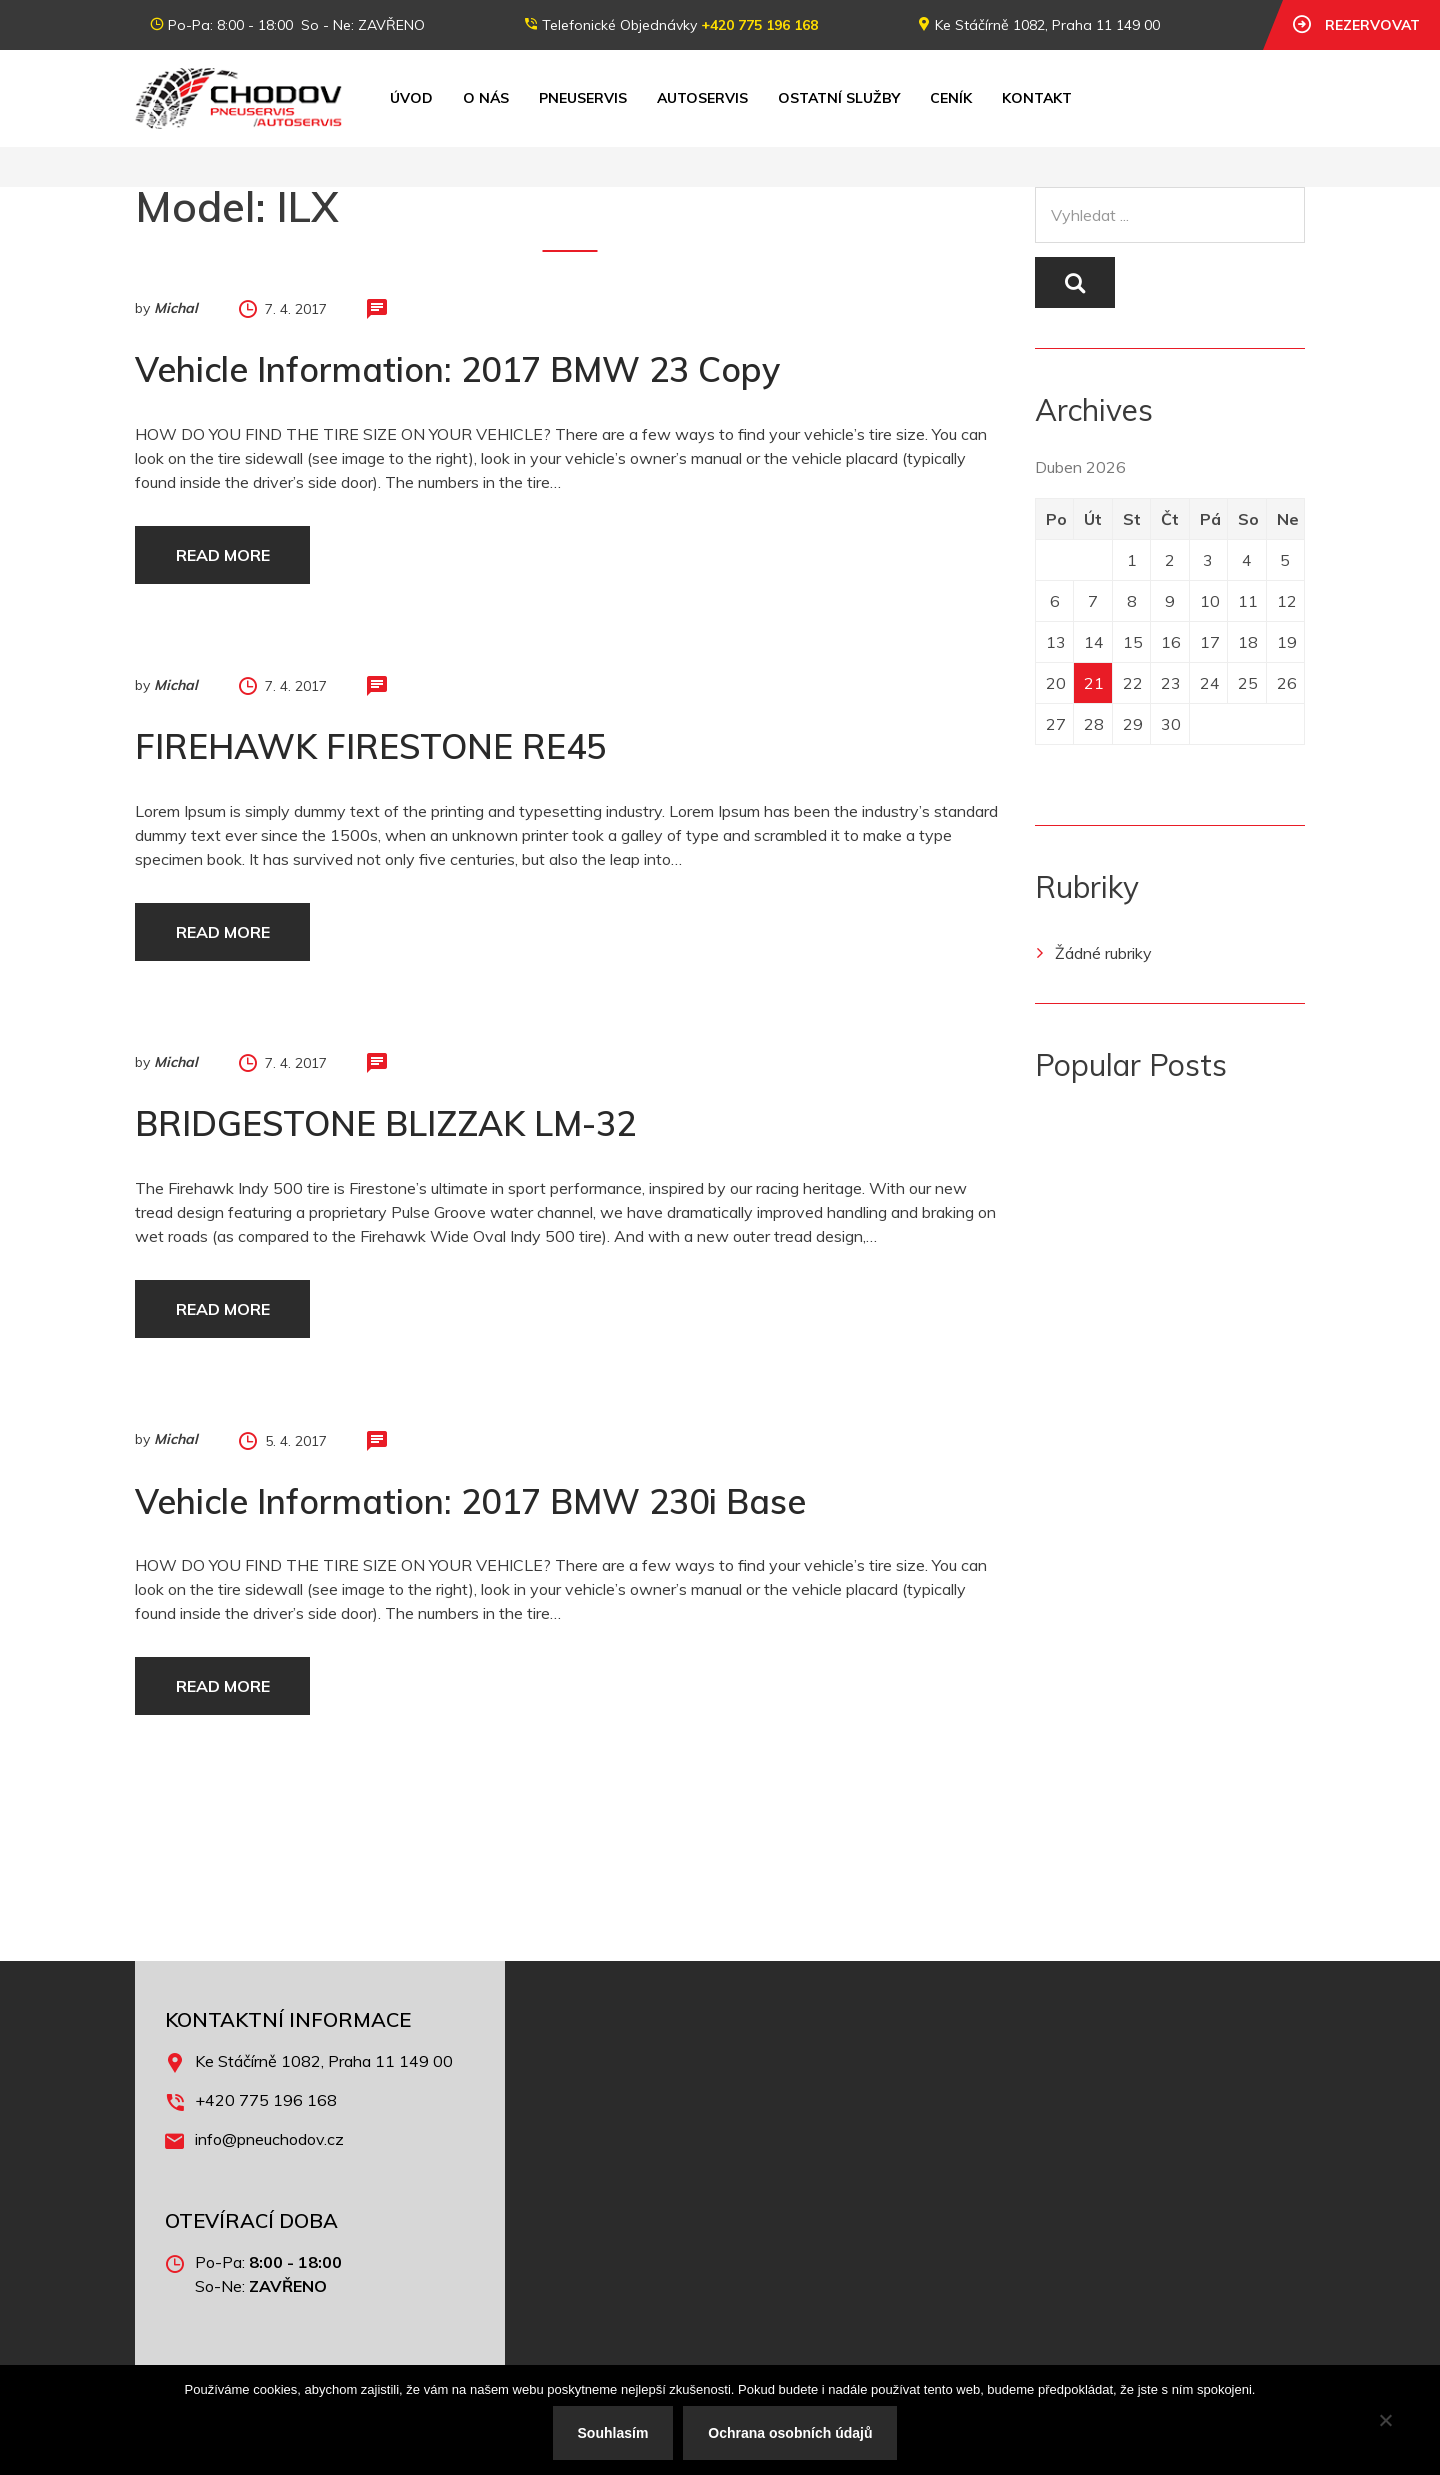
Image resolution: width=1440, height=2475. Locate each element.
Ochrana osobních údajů (790, 2433)
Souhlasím (613, 2433)
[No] (1385, 2420)
